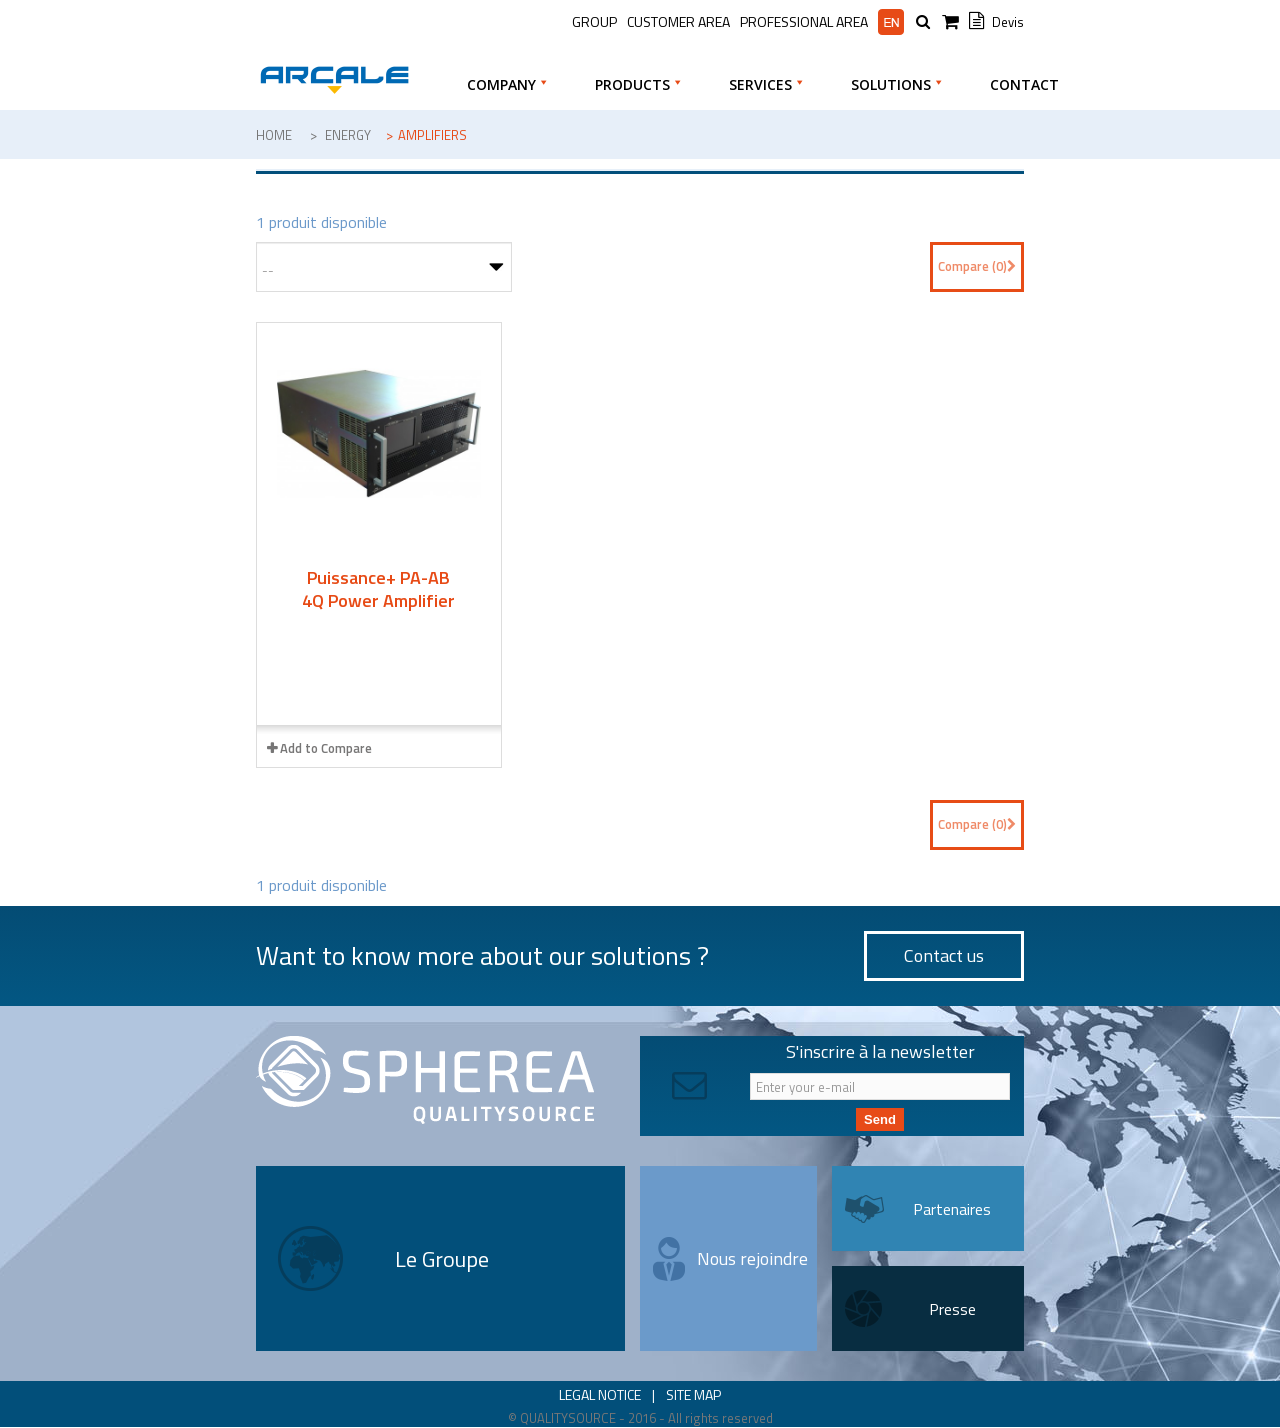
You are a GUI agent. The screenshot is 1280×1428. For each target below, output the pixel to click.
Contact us (944, 955)
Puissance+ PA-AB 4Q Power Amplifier (378, 589)
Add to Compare (326, 748)
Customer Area (678, 21)
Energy (348, 135)
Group (594, 21)
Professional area (804, 22)
